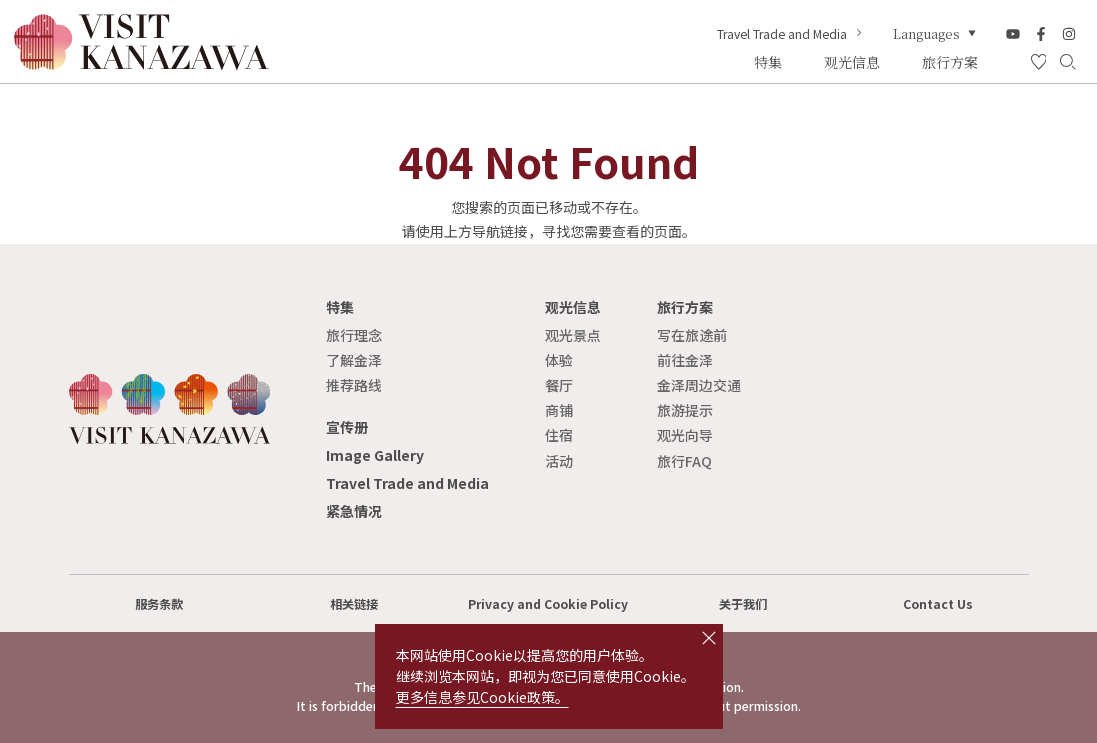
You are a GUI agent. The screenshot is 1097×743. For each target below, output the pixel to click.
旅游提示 (685, 410)
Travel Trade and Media (791, 34)
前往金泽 (685, 360)
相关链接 (354, 604)
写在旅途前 (692, 335)
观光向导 (685, 435)
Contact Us (938, 604)
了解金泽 (354, 360)
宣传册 (347, 427)
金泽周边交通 (699, 385)
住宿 (559, 435)
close (709, 638)
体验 (559, 360)
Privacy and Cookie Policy (548, 604)
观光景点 (573, 335)
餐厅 (559, 385)
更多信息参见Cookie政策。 (482, 697)
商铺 (559, 410)
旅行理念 (354, 335)
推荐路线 (354, 385)
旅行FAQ (684, 461)
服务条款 (159, 604)
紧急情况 (354, 511)
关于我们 (743, 604)
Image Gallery (375, 455)
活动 (559, 461)
